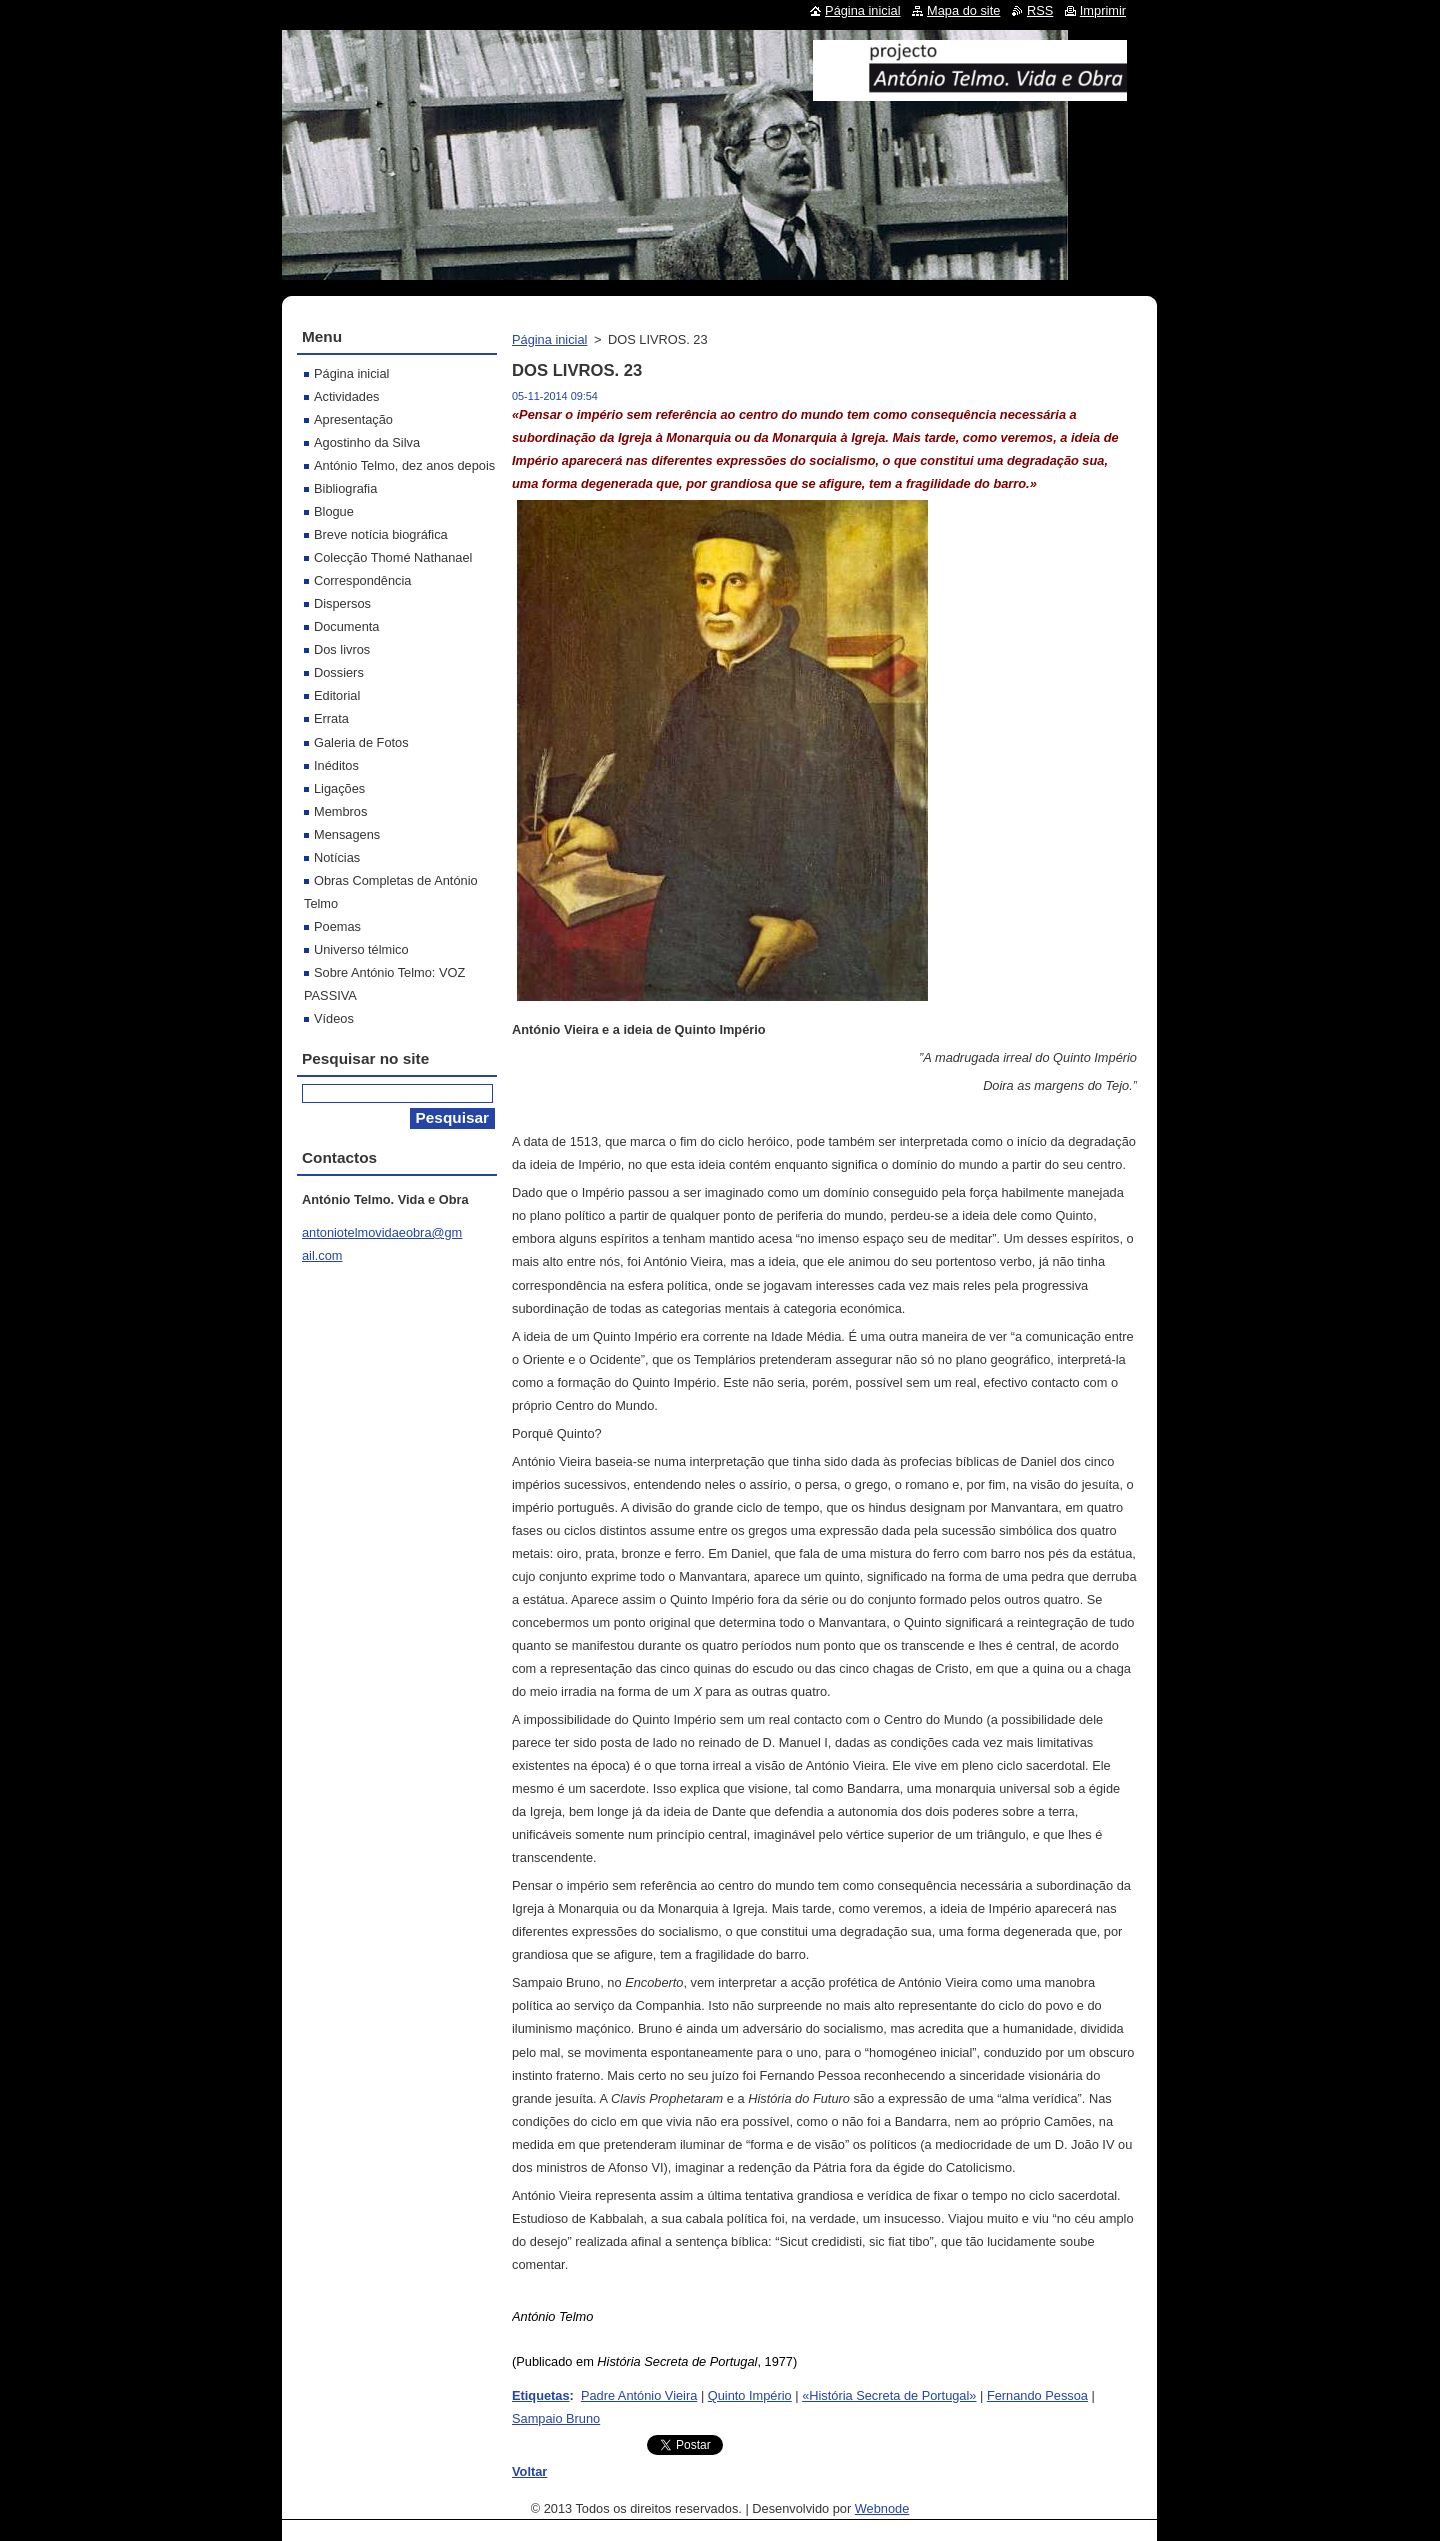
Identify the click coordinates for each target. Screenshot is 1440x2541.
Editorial (337, 695)
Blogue (334, 511)
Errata (331, 718)
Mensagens (347, 834)
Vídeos (334, 1018)
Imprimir (1103, 10)
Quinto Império (750, 2395)
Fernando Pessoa (1037, 2395)
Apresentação (353, 419)
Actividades (346, 396)
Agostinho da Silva (367, 442)
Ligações (339, 788)
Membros (340, 811)
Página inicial (549, 339)
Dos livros (342, 649)
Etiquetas (541, 2395)
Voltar (529, 2471)
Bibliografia (345, 488)
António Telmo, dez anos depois (404, 465)
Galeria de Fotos (361, 742)
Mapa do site (963, 10)
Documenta (346, 626)
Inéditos (336, 765)
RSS (1040, 10)
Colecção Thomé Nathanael (393, 557)
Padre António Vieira (639, 2395)
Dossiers (339, 672)
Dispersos (342, 603)
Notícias (337, 857)
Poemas (337, 926)
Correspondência (362, 580)
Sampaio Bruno (556, 2418)
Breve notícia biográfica (381, 534)
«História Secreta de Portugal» (889, 2395)
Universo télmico (361, 949)
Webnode (882, 2508)
